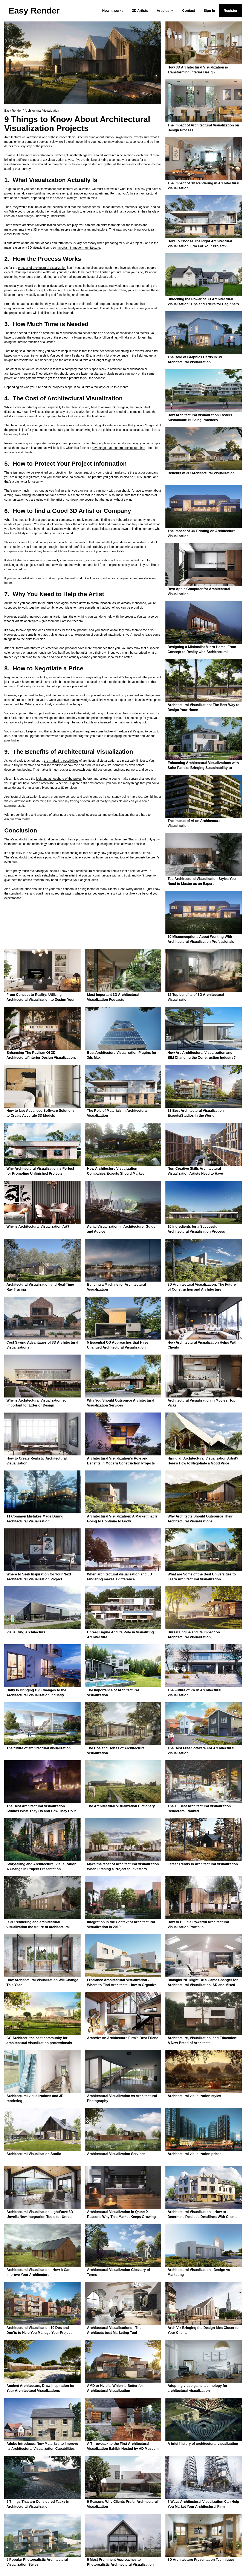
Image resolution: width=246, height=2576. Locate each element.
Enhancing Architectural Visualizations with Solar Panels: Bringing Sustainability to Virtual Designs (203, 766)
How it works (113, 10)
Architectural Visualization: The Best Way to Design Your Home (203, 707)
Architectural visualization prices (195, 2154)
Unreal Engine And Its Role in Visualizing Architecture (120, 1634)
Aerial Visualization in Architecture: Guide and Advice (121, 1229)
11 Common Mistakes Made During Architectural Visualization (34, 1518)
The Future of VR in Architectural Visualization (194, 1692)
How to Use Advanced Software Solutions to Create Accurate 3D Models (40, 1113)
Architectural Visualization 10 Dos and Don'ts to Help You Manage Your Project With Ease (39, 2331)
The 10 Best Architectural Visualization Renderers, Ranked (199, 1808)
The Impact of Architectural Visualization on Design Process (203, 127)
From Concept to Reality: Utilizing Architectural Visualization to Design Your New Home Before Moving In (40, 997)
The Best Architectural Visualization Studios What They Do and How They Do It (41, 1808)
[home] (34, 10)
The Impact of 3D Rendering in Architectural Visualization (203, 185)
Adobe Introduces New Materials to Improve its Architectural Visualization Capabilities (42, 2446)
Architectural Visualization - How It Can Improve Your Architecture (38, 2272)
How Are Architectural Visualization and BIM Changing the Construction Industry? (202, 1055)
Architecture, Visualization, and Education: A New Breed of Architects (202, 2040)
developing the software (123, 736)
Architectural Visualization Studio (33, 2154)
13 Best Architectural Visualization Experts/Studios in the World (196, 1113)
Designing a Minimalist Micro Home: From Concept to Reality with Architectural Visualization (202, 650)
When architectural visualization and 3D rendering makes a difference (119, 1576)
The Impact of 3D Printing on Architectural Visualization (202, 533)
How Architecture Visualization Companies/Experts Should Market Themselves (115, 1171)
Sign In (209, 10)
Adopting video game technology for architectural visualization (197, 2388)
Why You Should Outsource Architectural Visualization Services (120, 1403)
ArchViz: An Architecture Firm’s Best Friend (122, 2038)
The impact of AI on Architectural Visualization (194, 823)
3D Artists (140, 10)
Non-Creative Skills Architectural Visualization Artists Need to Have (195, 1171)
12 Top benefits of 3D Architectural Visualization (196, 997)
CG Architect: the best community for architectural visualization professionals (39, 2040)
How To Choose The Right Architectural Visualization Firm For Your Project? (200, 243)
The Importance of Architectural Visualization (113, 1692)
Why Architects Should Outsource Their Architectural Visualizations (200, 1518)
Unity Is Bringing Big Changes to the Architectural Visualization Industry (36, 1692)
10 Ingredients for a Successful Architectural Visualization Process (196, 1229)
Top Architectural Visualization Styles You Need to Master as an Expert (202, 881)
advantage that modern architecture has (118, 448)
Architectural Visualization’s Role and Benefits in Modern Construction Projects (121, 1461)
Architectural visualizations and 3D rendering (35, 2098)
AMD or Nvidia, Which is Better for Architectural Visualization (115, 2388)
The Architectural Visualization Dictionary (121, 1806)
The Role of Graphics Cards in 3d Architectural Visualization (195, 359)
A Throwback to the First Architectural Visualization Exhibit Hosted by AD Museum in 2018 (123, 2446)
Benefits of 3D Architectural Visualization (201, 473)
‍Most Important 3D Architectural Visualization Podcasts (113, 997)
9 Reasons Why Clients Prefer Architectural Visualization (122, 2504)
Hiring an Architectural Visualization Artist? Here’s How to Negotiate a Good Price (203, 1461)
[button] (165, 10)
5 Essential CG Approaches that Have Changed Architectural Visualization (117, 1345)
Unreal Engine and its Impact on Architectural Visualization (194, 1634)
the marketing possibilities (61, 760)
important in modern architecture (78, 247)
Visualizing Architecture (25, 1632)
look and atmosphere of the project (59, 778)
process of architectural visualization (42, 267)
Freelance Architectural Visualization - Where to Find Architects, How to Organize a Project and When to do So (122, 1983)
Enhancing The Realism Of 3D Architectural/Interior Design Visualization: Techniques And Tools (41, 1055)
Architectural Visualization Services (116, 2154)
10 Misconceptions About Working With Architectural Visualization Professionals (201, 939)
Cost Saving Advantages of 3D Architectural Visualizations (42, 1345)
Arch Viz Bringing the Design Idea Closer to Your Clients (203, 2330)
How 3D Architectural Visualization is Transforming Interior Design (198, 69)
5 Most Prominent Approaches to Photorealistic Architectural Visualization (120, 2562)
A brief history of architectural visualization (203, 2443)
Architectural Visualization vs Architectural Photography (122, 2098)
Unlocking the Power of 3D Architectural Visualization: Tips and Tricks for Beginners (203, 301)
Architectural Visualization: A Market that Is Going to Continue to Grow (122, 1518)
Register (230, 10)
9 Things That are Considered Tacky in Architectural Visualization (37, 2504)
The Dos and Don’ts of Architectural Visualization (116, 1750)
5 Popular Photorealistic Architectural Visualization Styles (37, 2562)
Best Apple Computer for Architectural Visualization (199, 591)
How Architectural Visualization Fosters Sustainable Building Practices (200, 417)
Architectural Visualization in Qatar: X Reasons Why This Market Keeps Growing (121, 2214)
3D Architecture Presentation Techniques (201, 2559)
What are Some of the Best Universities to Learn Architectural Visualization (202, 1576)
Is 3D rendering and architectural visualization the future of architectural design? (38, 1925)
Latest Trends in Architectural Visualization (203, 1864)
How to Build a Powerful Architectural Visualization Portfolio (198, 1924)
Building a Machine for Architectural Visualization (116, 1287)
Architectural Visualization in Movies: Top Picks (201, 1403)
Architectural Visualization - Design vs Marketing (199, 2272)
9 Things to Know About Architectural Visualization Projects (77, 124)
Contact (188, 10)
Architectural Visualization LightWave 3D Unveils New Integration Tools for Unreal (39, 2214)
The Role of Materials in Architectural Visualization (117, 1113)
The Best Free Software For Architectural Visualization (201, 1750)
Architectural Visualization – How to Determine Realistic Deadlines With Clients (202, 2214)
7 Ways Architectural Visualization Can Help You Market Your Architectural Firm (203, 2504)
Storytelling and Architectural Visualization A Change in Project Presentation (41, 1866)
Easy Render (13, 110)
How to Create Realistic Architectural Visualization (36, 1461)
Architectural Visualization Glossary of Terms (118, 2272)
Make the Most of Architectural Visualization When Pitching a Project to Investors (123, 1866)
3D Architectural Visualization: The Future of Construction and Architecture (202, 1287)
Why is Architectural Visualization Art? (37, 1226)
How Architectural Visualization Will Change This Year (42, 1982)
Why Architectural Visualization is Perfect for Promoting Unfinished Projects (40, 1171)
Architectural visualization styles (194, 2096)
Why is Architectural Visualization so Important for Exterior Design (36, 1403)
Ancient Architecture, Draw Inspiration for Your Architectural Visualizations (40, 2388)
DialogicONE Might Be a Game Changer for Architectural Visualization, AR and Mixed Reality (203, 1983)
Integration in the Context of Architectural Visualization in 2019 (121, 1924)
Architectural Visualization (42, 110)
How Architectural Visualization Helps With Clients (202, 1345)
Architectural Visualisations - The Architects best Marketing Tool (114, 2330)
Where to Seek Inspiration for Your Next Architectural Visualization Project (38, 1576)
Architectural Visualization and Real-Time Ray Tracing (40, 1287)
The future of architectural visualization (38, 1748)
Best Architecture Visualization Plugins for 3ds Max (121, 1055)
